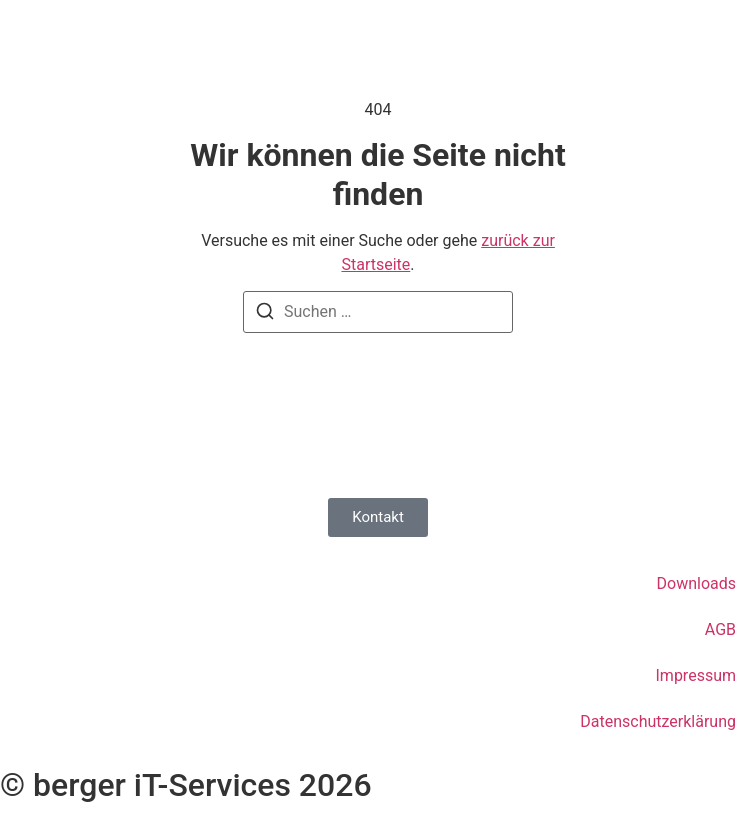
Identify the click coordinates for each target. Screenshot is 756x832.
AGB (720, 629)
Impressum (696, 675)
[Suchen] (265, 314)
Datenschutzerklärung (658, 721)
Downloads (696, 583)
